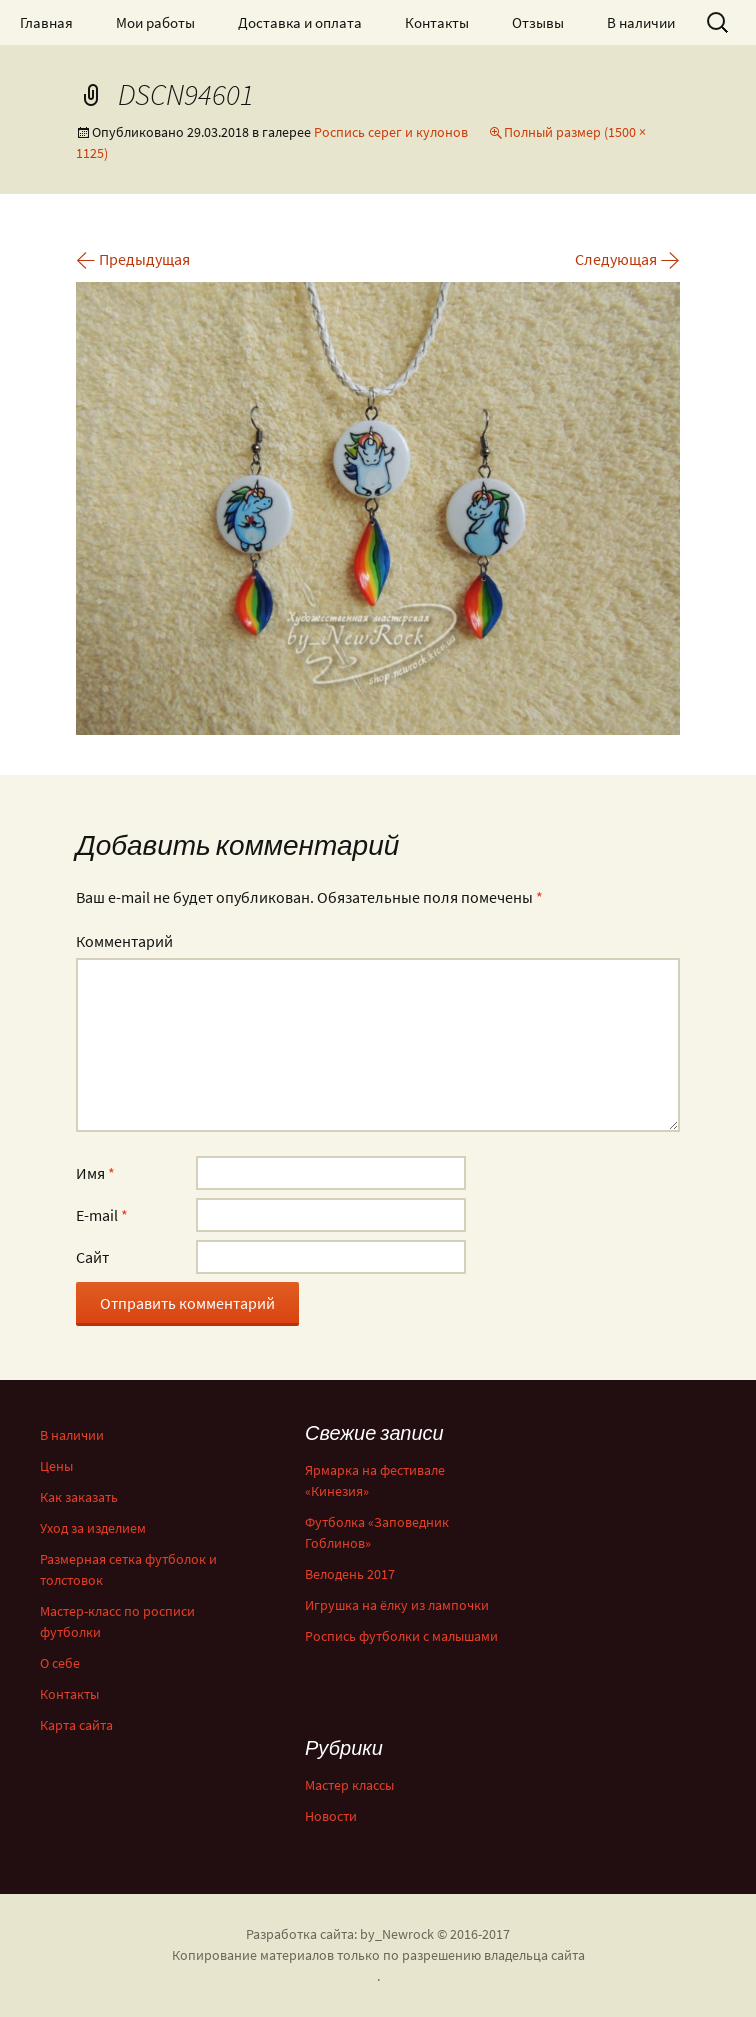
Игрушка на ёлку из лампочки (397, 1605)
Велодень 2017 (350, 1574)
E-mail (102, 1215)
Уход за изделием (93, 1528)
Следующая (627, 259)
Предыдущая (133, 259)
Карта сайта (76, 1725)
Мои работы (155, 22)
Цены (56, 1466)
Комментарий (124, 941)
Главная (46, 22)
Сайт (92, 1257)
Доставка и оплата (300, 22)
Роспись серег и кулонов (391, 132)
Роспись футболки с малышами (401, 1636)
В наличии (641, 22)
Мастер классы (349, 1785)
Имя (95, 1173)
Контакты (437, 22)
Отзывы (538, 22)
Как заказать (79, 1497)
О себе (60, 1663)
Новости (331, 1816)
